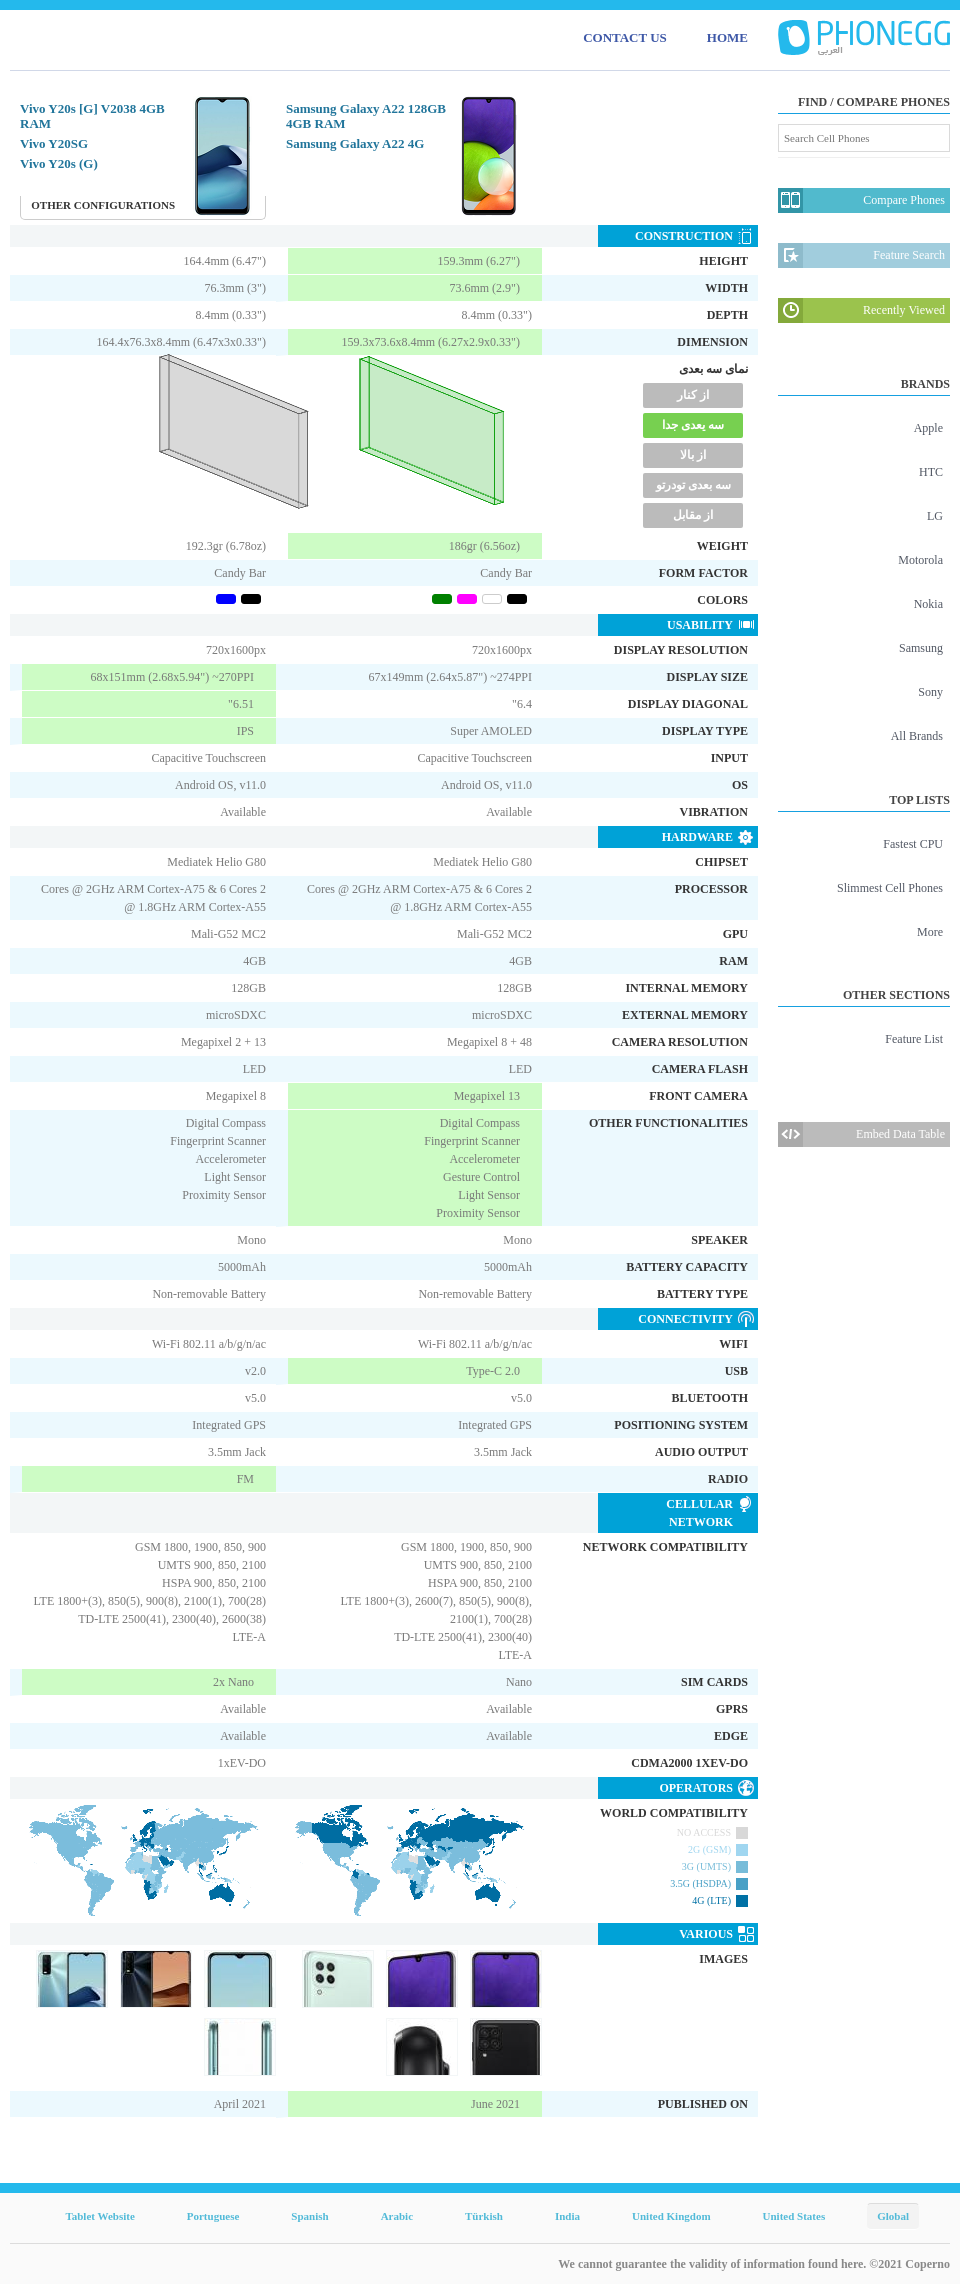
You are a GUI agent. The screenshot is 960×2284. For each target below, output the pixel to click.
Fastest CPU (913, 844)
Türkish (484, 2216)
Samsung (921, 648)
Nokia (928, 604)
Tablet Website (99, 2216)
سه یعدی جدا (693, 425)
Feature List (914, 1039)
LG (935, 516)
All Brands (917, 736)
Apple (928, 428)
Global (893, 2216)
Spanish (309, 2216)
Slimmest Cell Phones (890, 888)
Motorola (920, 560)
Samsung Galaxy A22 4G (355, 143)
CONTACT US (625, 37)
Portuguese (213, 2216)
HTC (931, 472)
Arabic (397, 2216)
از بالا (693, 455)
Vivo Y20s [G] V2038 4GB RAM (92, 116)
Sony (930, 692)
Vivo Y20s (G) (59, 163)
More (930, 932)
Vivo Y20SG (54, 143)
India (567, 2216)
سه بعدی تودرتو (693, 485)
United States (794, 2216)
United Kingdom (671, 2216)
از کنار (693, 395)
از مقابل (693, 515)
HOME (727, 37)
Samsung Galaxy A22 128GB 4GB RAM (366, 116)
